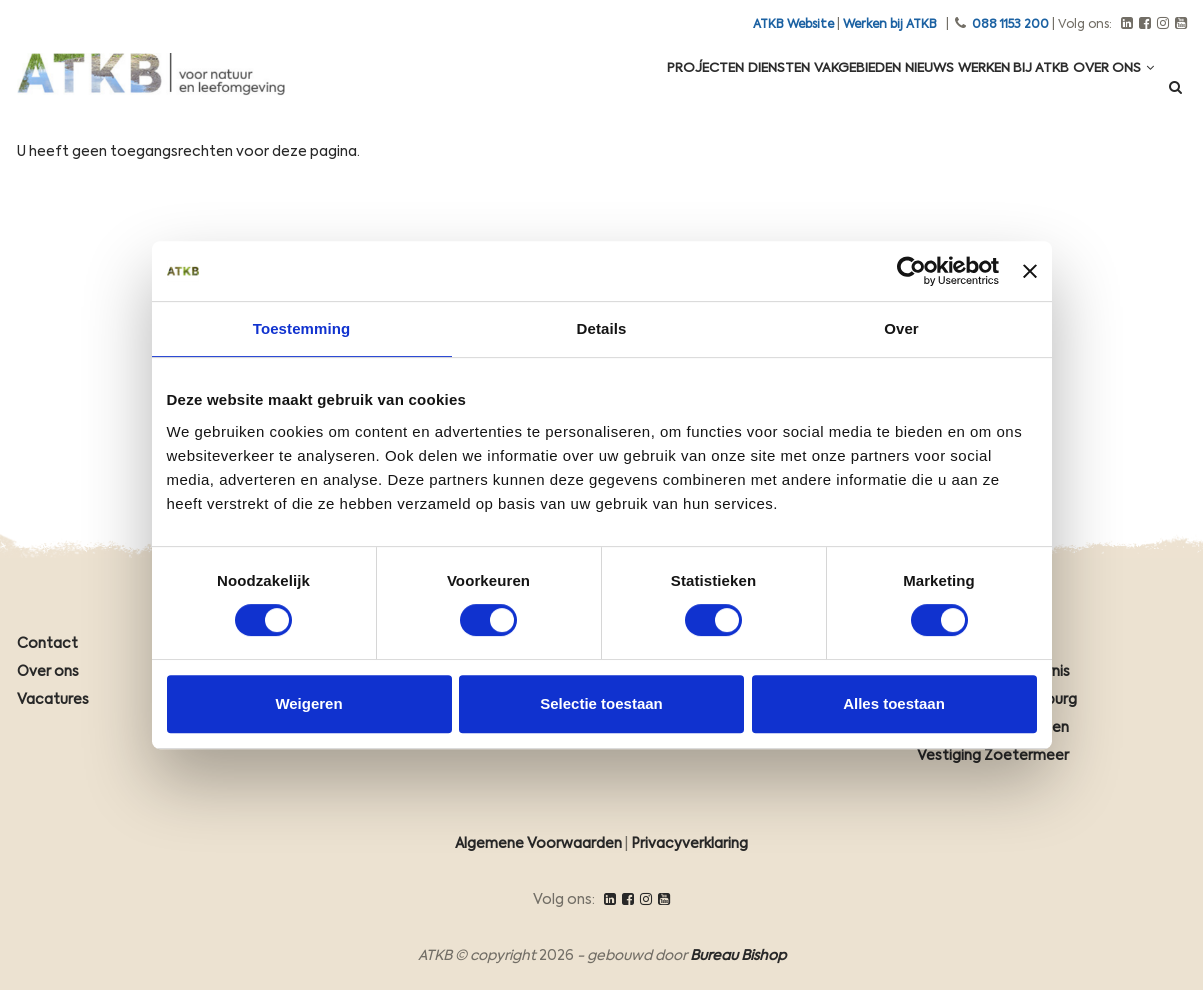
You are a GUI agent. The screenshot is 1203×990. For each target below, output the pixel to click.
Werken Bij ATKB (991, 92)
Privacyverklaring (689, 844)
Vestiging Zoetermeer (993, 756)
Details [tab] (602, 328)
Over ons (1106, 91)
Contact (47, 644)
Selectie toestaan (601, 703)
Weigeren (308, 703)
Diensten (708, 92)
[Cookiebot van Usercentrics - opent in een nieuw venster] (911, 271)
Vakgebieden (803, 92)
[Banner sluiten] (1030, 271)
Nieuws (891, 92)
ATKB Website (793, 25)
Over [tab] (901, 328)
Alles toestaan (894, 703)
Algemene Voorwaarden (538, 844)
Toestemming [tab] (302, 328)
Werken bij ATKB (890, 25)
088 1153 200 (1010, 25)
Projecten (618, 92)
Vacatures (53, 700)
